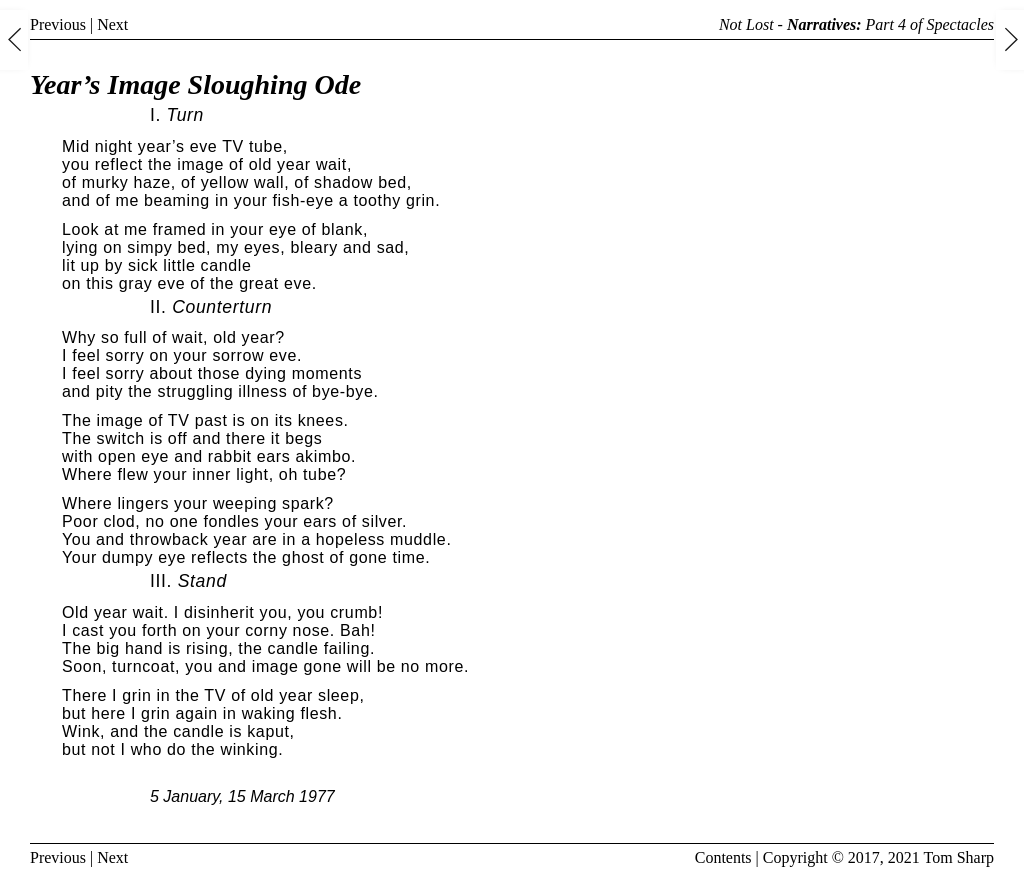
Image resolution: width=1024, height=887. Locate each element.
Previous (58, 24)
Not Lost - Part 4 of (856, 24)
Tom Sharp (959, 857)
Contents (723, 857)
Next (112, 24)
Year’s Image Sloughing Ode (195, 84)
